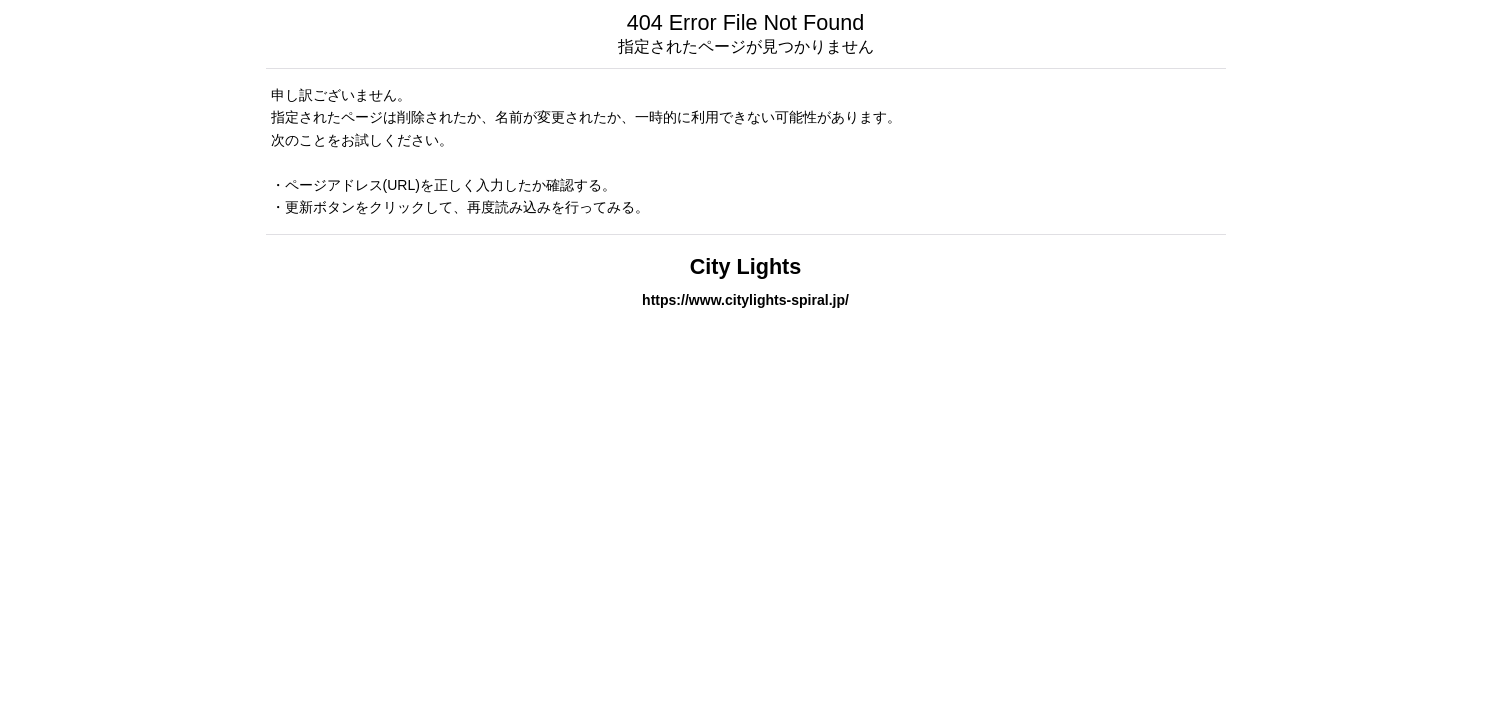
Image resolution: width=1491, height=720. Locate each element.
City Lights (746, 266)
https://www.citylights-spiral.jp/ (745, 300)
